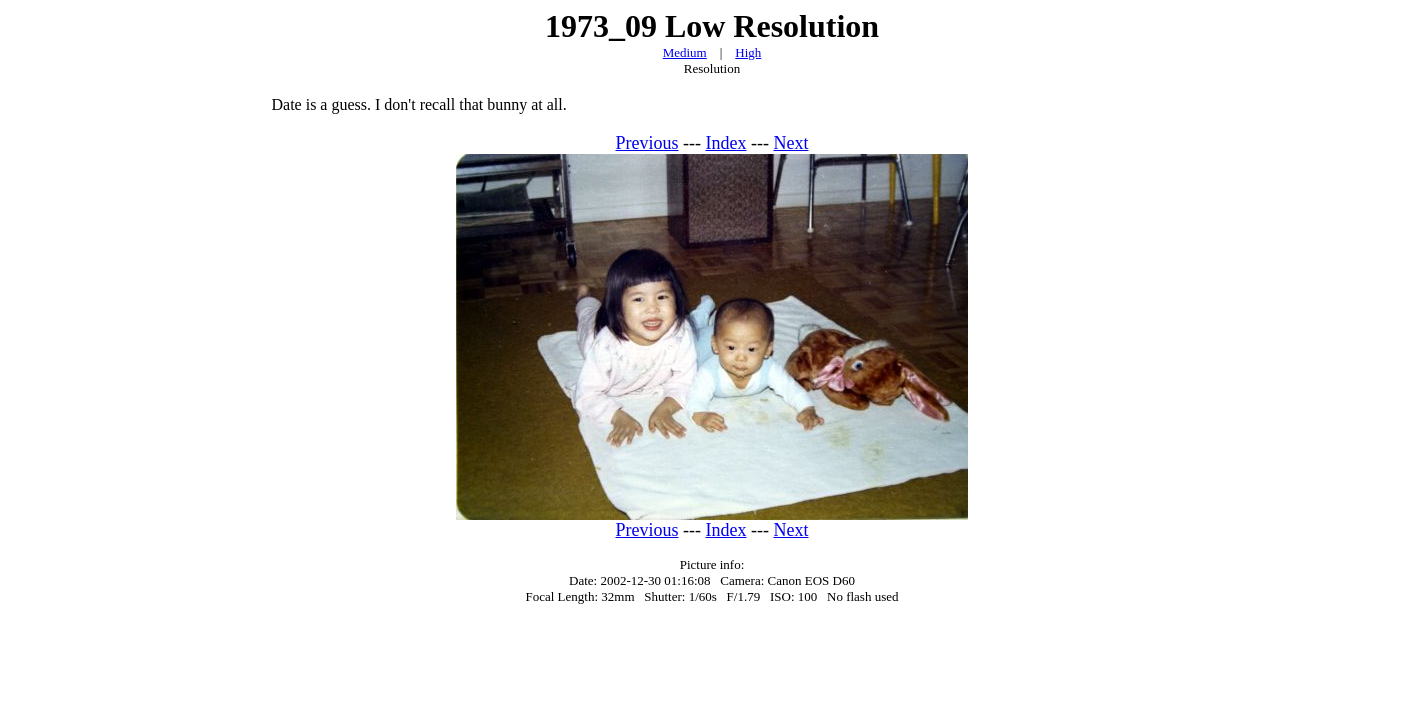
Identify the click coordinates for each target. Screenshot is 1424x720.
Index (726, 143)
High (748, 52)
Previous (647, 143)
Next (790, 143)
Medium (685, 52)
